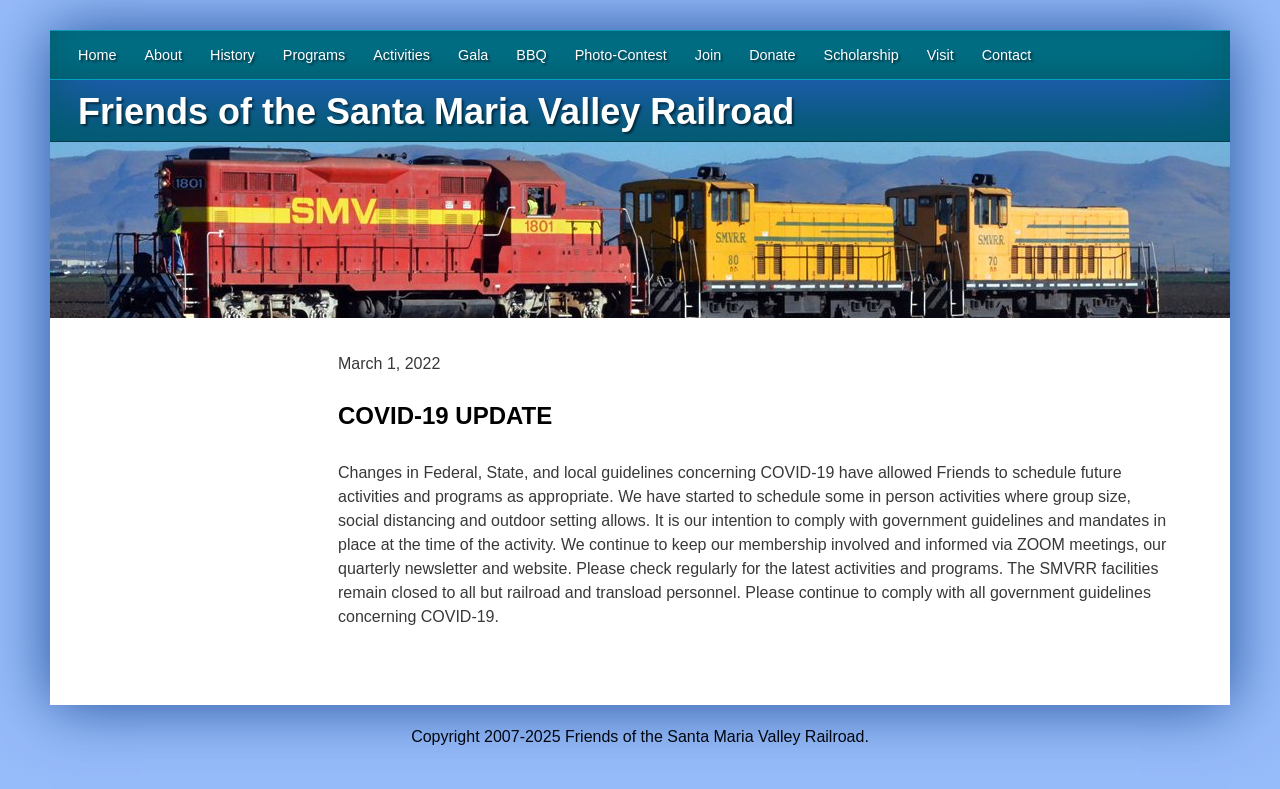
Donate (772, 55)
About (163, 55)
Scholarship (861, 55)
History (232, 55)
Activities (401, 55)
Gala (473, 55)
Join (708, 55)
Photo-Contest (621, 55)
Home (97, 55)
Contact (1007, 55)
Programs (314, 55)
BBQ (531, 55)
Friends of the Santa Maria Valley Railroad (436, 111)
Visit (940, 55)
